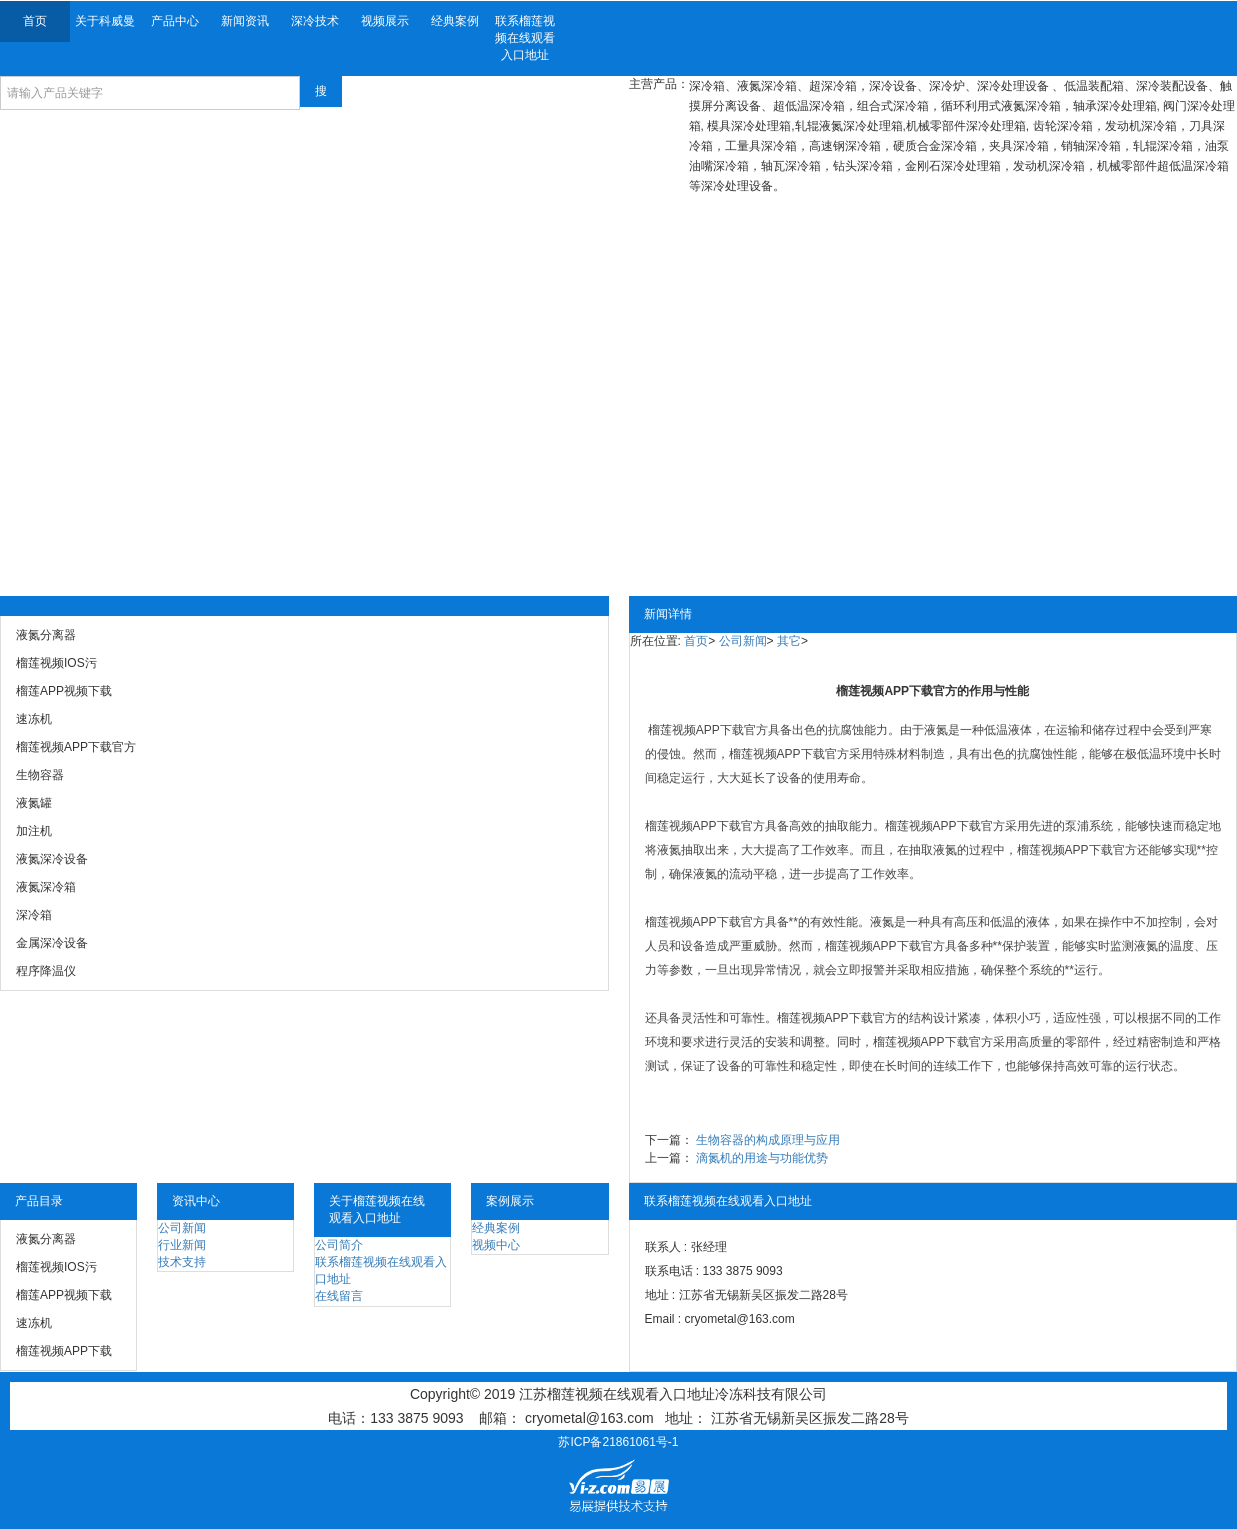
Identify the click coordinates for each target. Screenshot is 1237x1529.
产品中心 (175, 21)
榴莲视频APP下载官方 (708, 730)
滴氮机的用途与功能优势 (762, 1158)
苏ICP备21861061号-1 (618, 1442)
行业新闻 (182, 1245)
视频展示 (385, 21)
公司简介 (339, 1245)
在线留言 (339, 1296)
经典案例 (455, 21)
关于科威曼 (105, 21)
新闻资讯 (245, 21)
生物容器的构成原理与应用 (768, 1140)
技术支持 (182, 1262)
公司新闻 (743, 641)
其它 (789, 641)
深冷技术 (315, 21)
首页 (35, 21)
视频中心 (496, 1245)
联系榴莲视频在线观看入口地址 (525, 38)
